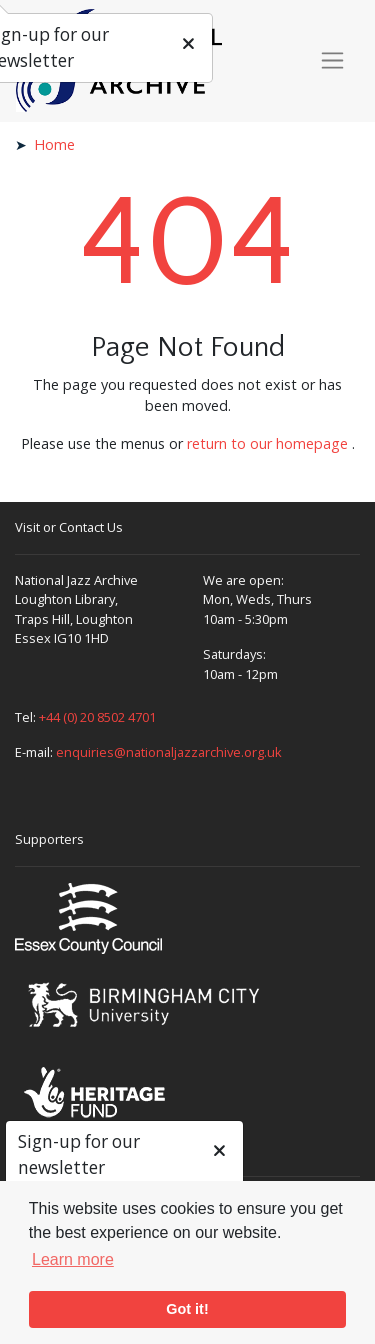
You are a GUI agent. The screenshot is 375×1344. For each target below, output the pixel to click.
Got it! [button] (187, 1309)
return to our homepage (267, 443)
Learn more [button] (73, 1259)
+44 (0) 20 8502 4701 (97, 717)
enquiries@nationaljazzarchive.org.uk (169, 752)
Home (54, 144)
